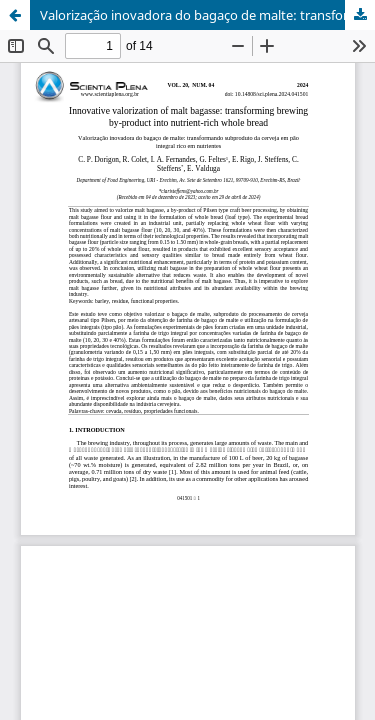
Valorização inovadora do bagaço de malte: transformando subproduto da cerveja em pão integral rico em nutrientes (207, 15)
